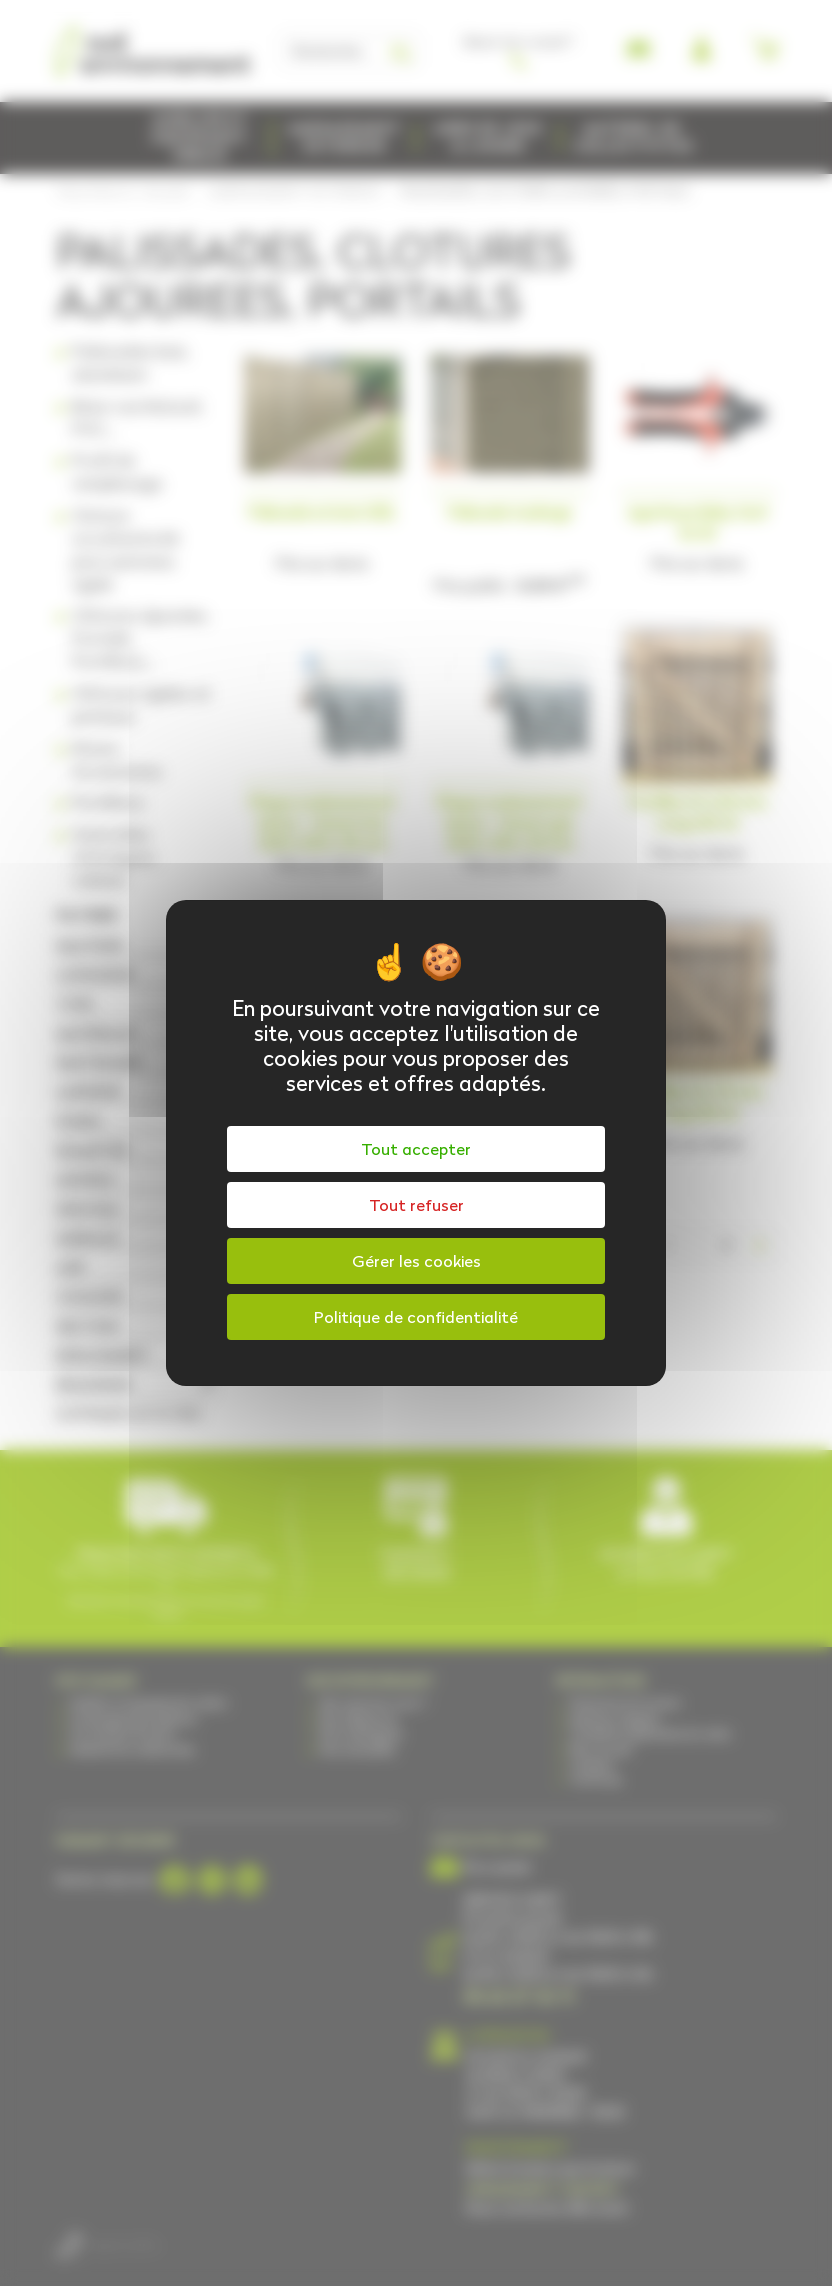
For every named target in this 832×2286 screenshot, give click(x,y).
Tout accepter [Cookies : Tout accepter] (416, 1149)
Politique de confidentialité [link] (416, 1317)
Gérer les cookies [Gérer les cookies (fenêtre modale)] (416, 1261)
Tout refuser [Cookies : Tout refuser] (416, 1205)
